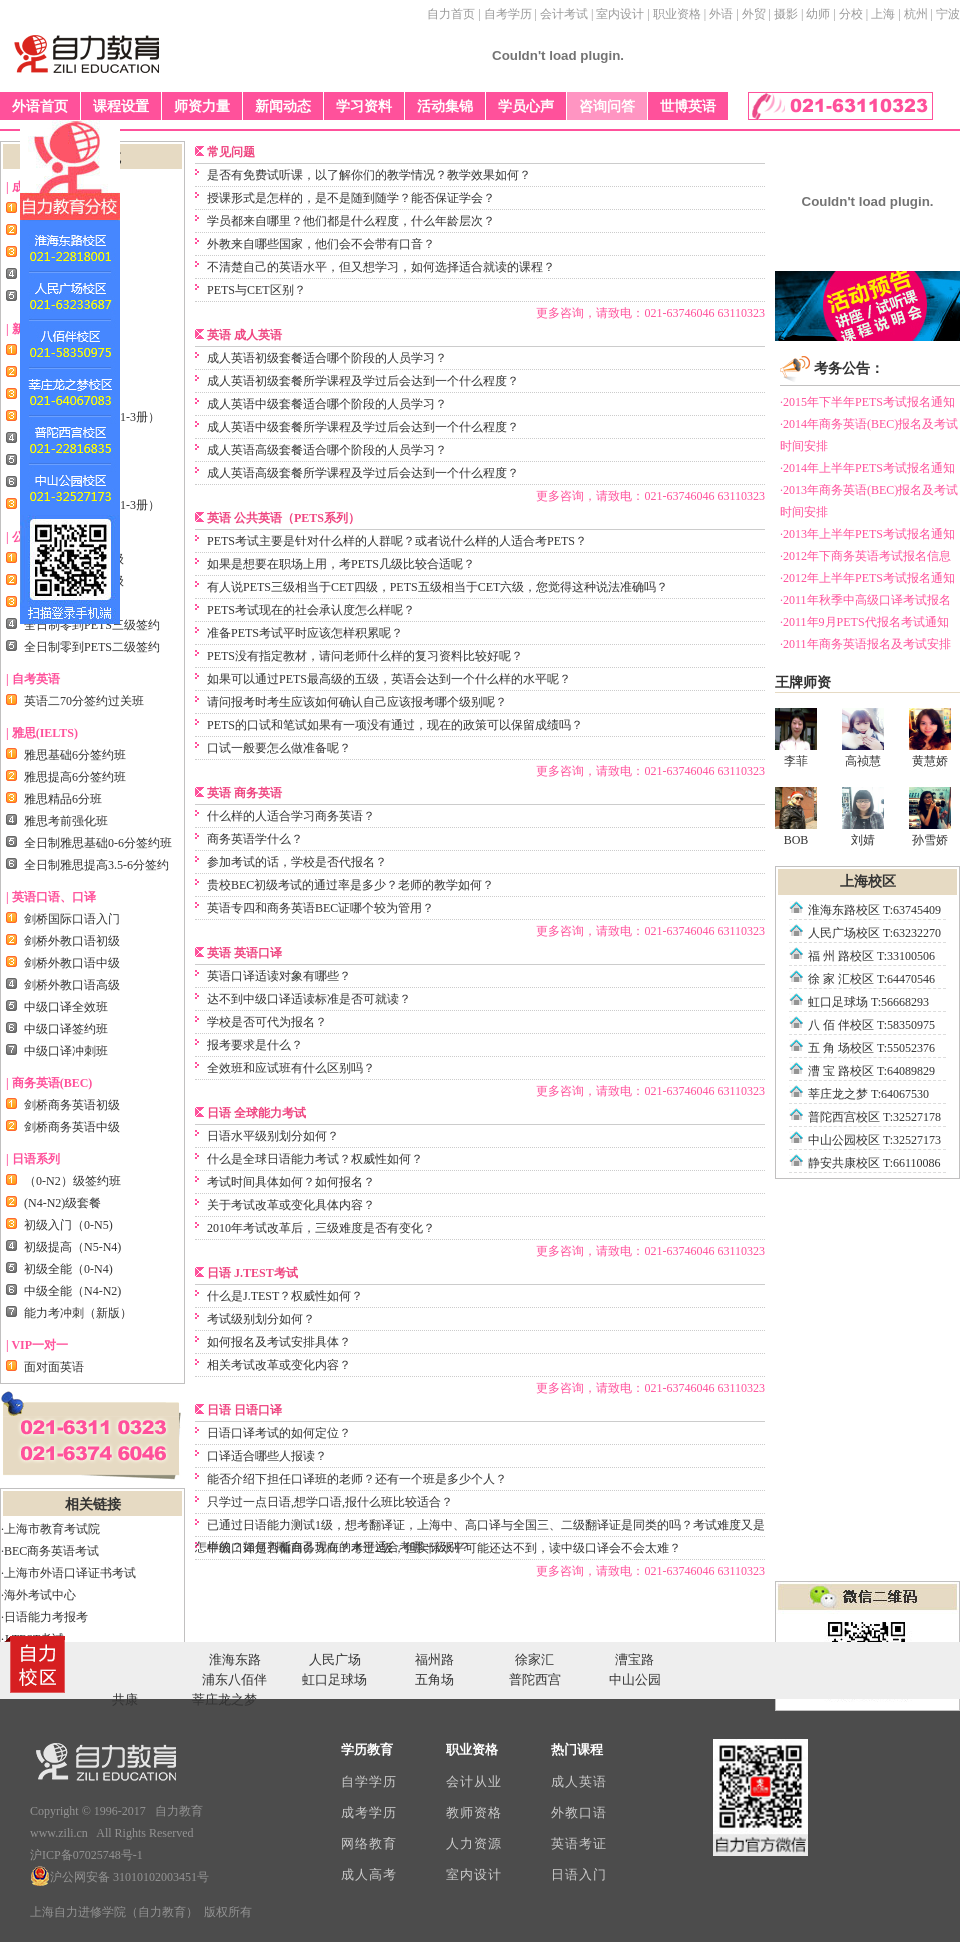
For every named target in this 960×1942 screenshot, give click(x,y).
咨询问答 (607, 106)
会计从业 (473, 1781)
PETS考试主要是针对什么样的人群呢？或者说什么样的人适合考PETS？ (397, 541)
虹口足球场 (334, 1679)
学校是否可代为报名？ (267, 1022)
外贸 (754, 14)
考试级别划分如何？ (261, 1319)
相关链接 (93, 1504)
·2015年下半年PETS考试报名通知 (867, 402)
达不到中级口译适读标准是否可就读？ (309, 999)
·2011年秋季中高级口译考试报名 (865, 600)
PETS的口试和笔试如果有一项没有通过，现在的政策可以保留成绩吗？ (395, 725)
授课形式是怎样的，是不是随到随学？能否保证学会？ (351, 198)
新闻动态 (283, 106)
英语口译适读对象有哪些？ (279, 976)
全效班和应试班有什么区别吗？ (291, 1068)
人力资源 (473, 1843)
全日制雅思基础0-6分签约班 (98, 843)
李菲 (796, 738)
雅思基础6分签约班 (75, 755)
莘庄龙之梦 (224, 1699)
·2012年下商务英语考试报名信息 (865, 556)
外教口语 (578, 1812)
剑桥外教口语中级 (72, 963)
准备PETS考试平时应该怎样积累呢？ (305, 633)
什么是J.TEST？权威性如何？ (285, 1296)
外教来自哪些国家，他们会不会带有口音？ (321, 244)
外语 (721, 14)
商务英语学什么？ (255, 839)
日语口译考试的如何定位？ (279, 1433)
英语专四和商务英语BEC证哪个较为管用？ (320, 908)
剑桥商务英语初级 (72, 1105)
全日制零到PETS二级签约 (92, 647)
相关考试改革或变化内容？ (279, 1365)
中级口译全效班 (66, 1007)
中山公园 (635, 1679)
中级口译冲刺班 (66, 1051)
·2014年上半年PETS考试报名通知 (867, 468)
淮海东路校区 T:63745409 (874, 910)
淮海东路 (235, 1659)
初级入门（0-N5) (68, 1225)
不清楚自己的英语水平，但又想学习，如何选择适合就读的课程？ (381, 267)
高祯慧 (863, 738)
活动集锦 (445, 106)
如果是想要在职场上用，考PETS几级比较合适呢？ (341, 564)
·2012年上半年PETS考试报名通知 (867, 578)
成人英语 (578, 1781)
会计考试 (564, 14)
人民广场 (335, 1659)
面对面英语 (54, 1367)
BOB (796, 817)
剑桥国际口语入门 (72, 919)
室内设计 (620, 14)
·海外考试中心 (38, 1595)
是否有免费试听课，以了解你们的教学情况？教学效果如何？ (369, 175)
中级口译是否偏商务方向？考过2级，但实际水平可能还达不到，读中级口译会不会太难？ (444, 1548)
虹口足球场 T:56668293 (868, 1002)
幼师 (818, 14)
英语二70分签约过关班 (84, 701)
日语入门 (578, 1874)
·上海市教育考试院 (50, 1529)
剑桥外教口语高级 (72, 985)
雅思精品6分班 (63, 799)
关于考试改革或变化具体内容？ (291, 1205)
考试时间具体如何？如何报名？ (291, 1182)
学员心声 (526, 106)
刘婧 (863, 817)
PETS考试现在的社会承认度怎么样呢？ (311, 610)
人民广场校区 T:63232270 (874, 933)
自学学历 (368, 1781)
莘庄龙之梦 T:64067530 (868, 1094)
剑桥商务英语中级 (72, 1127)
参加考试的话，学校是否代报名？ (297, 862)
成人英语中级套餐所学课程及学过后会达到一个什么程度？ (363, 427)
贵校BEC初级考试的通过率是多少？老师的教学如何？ (350, 885)
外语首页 (40, 106)
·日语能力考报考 (44, 1617)
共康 (125, 1699)
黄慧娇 (930, 738)
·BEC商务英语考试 (50, 1551)
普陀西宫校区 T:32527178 (874, 1117)
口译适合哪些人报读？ (267, 1456)
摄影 (786, 14)
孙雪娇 (930, 817)
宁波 (948, 14)
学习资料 (364, 106)
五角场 (434, 1679)
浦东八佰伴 (234, 1679)
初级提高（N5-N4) (72, 1247)
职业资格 (677, 14)
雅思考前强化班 (66, 821)
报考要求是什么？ (255, 1045)
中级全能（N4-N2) (72, 1291)
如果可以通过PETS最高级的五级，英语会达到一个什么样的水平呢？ (389, 679)
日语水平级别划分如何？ (273, 1136)
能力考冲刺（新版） (78, 1313)
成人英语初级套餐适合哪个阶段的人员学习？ (327, 358)
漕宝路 (634, 1659)
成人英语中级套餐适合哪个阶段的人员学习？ (327, 404)
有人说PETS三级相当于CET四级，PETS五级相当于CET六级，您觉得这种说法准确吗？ (437, 587)
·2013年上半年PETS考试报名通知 (867, 534)
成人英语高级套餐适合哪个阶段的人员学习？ (327, 450)
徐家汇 (534, 1659)
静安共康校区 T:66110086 (874, 1163)
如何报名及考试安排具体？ (279, 1342)
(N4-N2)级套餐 (62, 1203)
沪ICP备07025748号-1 (86, 1855)
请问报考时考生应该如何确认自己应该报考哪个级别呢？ (357, 702)
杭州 (916, 14)
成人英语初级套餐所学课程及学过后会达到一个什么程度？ (363, 381)
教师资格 (473, 1812)
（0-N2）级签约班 (72, 1181)
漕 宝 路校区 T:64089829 (871, 1071)
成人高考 (368, 1874)
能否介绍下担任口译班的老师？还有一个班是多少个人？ (357, 1479)
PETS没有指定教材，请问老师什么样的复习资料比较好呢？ (365, 656)
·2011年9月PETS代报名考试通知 (864, 622)
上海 (883, 14)
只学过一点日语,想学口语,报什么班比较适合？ (330, 1502)
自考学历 (508, 14)
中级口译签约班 (66, 1029)
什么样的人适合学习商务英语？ (291, 816)
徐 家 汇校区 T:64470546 (871, 979)
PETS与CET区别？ (256, 290)
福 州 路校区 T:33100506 (871, 956)
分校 (851, 14)
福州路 (434, 1659)
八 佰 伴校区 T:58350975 (871, 1025)
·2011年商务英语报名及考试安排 (865, 644)
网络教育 (368, 1843)
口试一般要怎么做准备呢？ (279, 748)
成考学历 (368, 1812)
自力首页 (451, 14)
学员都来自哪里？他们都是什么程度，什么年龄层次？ (351, 221)
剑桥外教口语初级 (72, 941)
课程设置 (121, 106)
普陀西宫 (535, 1679)
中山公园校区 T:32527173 (874, 1140)
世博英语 (688, 106)
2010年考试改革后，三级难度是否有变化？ (321, 1228)
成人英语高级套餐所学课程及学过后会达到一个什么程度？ (363, 473)
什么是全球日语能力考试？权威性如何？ (315, 1159)
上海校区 (868, 881)
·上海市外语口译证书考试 (68, 1573)
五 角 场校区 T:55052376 (871, 1048)
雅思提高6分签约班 (75, 777)
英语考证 (578, 1843)
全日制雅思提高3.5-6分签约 (96, 865)
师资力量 (202, 106)
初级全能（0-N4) (68, 1269)
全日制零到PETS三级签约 (92, 625)
